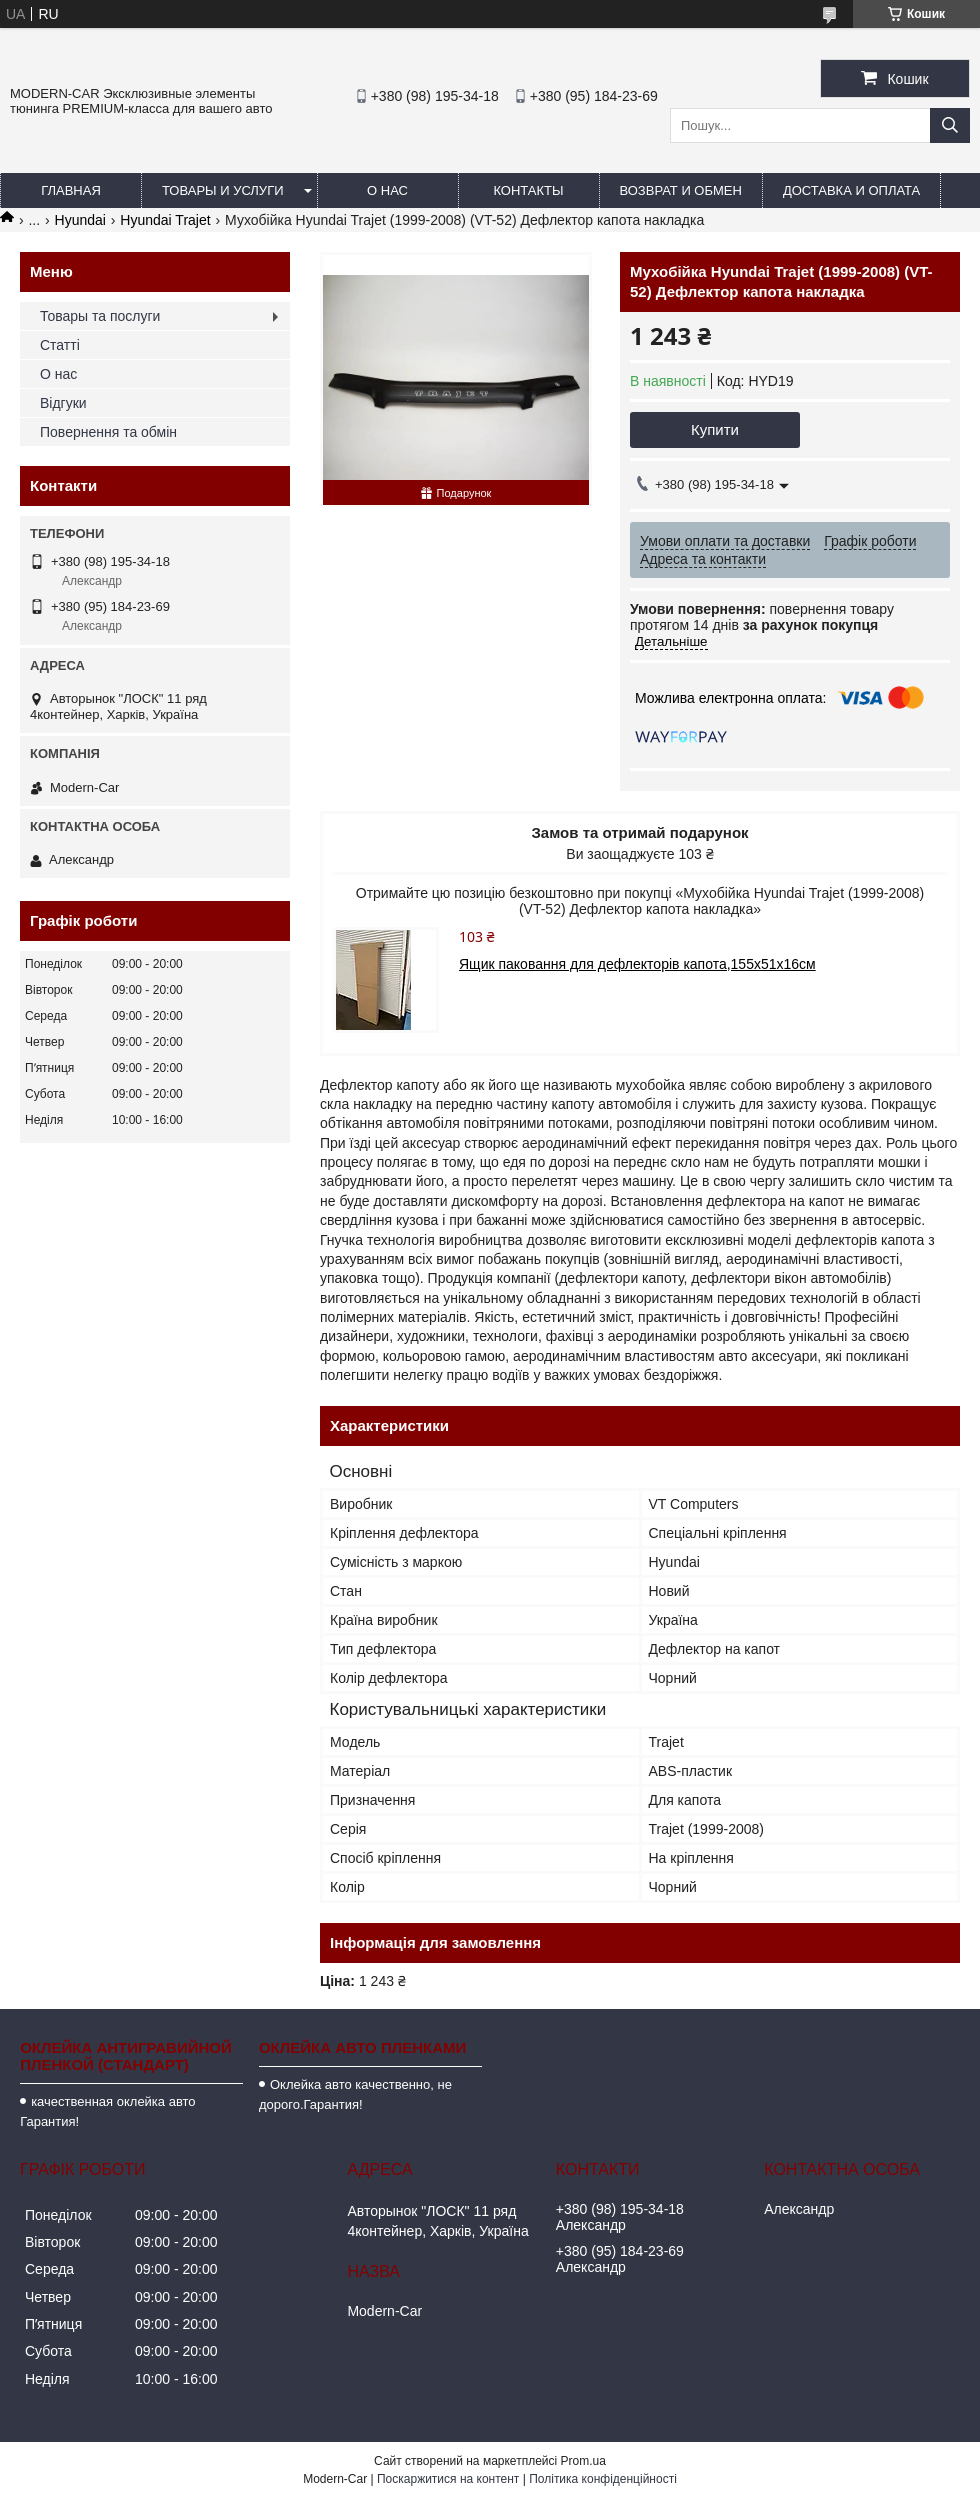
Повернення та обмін (108, 432)
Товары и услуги (223, 190)
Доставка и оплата (851, 190)
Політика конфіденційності (603, 2479)
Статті (60, 345)
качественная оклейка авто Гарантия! (107, 2111)
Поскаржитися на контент (448, 2479)
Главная (71, 190)
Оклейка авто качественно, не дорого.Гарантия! (355, 2094)
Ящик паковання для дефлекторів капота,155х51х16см (637, 964)
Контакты (528, 190)
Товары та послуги (100, 316)
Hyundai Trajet (165, 220)
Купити (715, 429)
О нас (387, 190)
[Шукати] (950, 125)
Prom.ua (583, 2461)
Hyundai (80, 220)
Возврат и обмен (681, 190)
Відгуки (63, 403)
